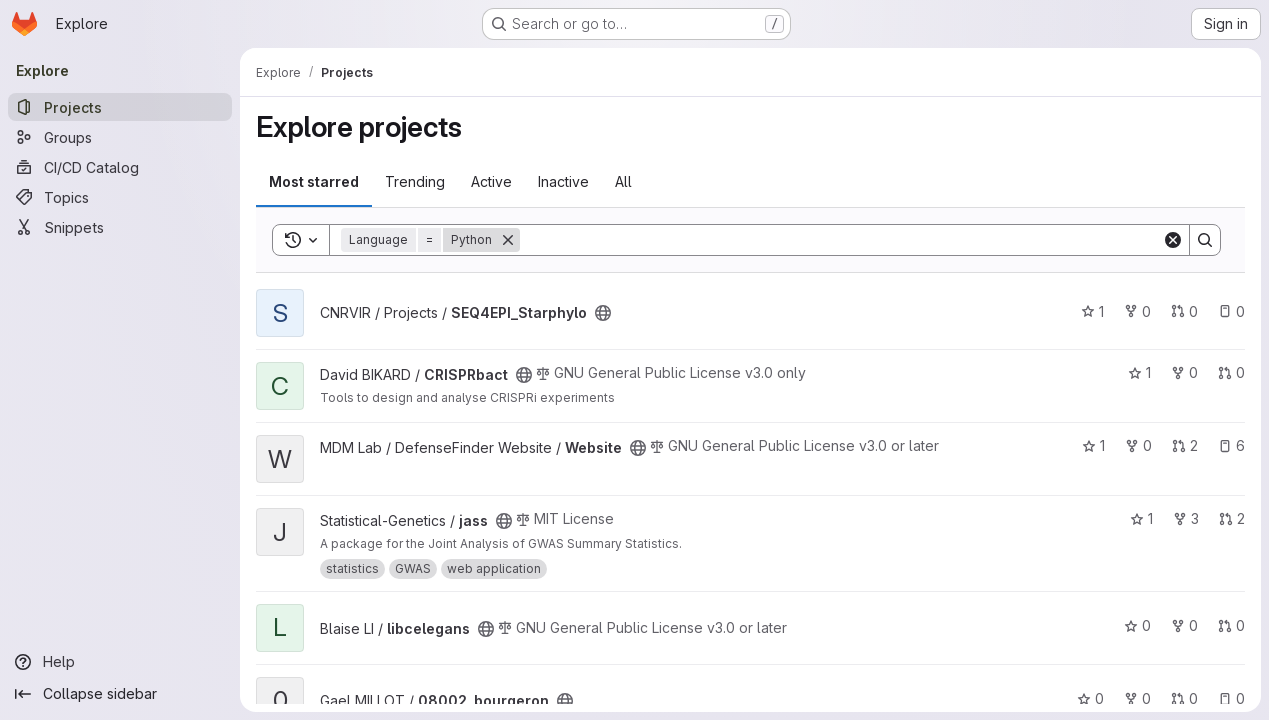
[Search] (841, 240)
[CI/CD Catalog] (120, 167)
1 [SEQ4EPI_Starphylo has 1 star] (1092, 311)
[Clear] (1173, 240)
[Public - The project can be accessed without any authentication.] (603, 313)
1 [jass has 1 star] (1141, 518)
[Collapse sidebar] (120, 694)
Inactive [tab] (563, 181)
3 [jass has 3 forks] (1186, 518)
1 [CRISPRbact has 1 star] (1139, 372)
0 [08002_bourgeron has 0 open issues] (1231, 698)
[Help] (120, 662)
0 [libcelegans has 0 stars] (1137, 625)
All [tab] (623, 181)
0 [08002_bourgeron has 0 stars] (1090, 698)
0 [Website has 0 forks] (1138, 445)
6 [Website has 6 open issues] (1231, 445)
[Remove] (508, 240)
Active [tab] (491, 181)
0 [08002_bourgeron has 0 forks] (1137, 698)
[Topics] (120, 197)
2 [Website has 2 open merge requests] (1185, 445)
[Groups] (120, 137)
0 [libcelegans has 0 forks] (1184, 625)
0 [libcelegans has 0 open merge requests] (1231, 625)
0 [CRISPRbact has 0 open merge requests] (1231, 372)
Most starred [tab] (314, 181)
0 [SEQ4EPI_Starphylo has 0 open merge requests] (1184, 311)
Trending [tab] (415, 181)
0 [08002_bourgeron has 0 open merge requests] (1184, 698)
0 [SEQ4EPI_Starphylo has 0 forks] (1137, 311)
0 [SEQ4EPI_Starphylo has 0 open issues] (1231, 311)
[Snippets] (120, 227)
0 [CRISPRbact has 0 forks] (1184, 372)
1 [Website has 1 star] (1093, 445)
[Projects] (120, 107)
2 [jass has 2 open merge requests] (1232, 518)
